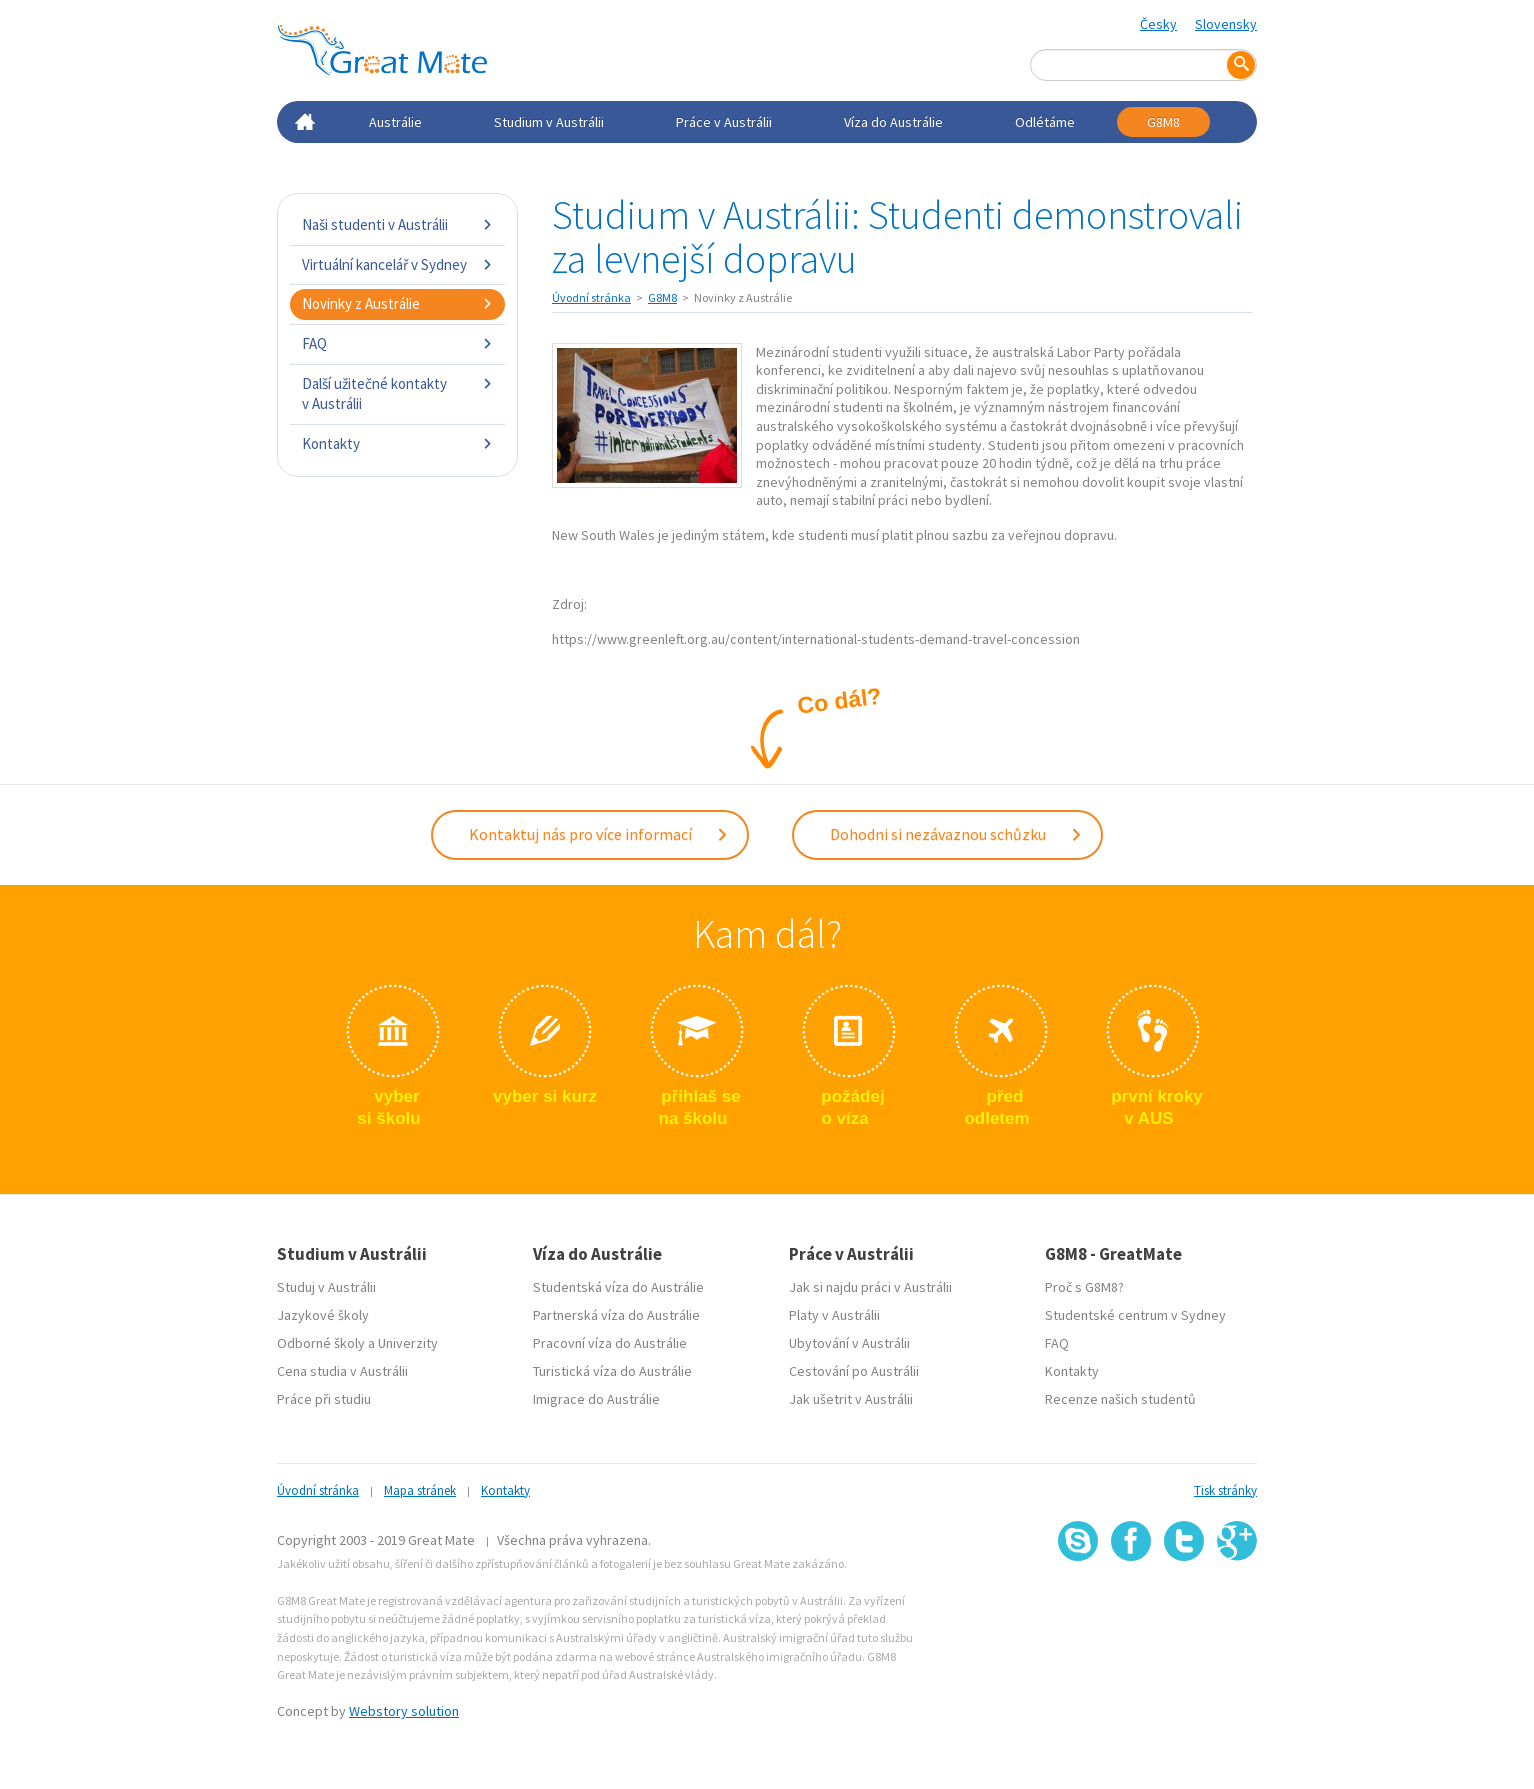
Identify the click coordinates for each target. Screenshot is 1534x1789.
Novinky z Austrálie (397, 303)
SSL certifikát (1184, 1605)
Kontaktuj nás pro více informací (599, 834)
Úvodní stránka (591, 297)
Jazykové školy (323, 1315)
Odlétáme (1045, 122)
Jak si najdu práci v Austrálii (870, 1287)
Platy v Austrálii (834, 1315)
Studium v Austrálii (549, 122)
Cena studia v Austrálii (342, 1371)
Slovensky (1226, 24)
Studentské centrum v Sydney (1135, 1315)
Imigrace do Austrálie (596, 1399)
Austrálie (395, 122)
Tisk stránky (1225, 1490)
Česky (1158, 24)
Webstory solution (404, 1711)
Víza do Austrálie (893, 122)
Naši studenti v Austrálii (397, 224)
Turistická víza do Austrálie (612, 1371)
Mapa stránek (420, 1490)
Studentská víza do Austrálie (618, 1287)
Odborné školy (321, 1343)
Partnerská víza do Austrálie (616, 1315)
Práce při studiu (324, 1399)
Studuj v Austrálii (326, 1287)
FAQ (397, 343)
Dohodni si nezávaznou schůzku (956, 834)
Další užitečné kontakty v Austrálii (397, 393)
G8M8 (1163, 122)
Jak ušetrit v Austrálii (851, 1399)
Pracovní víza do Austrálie (610, 1343)
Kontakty (397, 443)
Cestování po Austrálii (854, 1371)
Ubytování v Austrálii (849, 1343)
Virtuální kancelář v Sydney (397, 264)
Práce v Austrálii (724, 122)
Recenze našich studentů (1120, 1399)
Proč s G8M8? (1084, 1287)
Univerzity (408, 1343)
